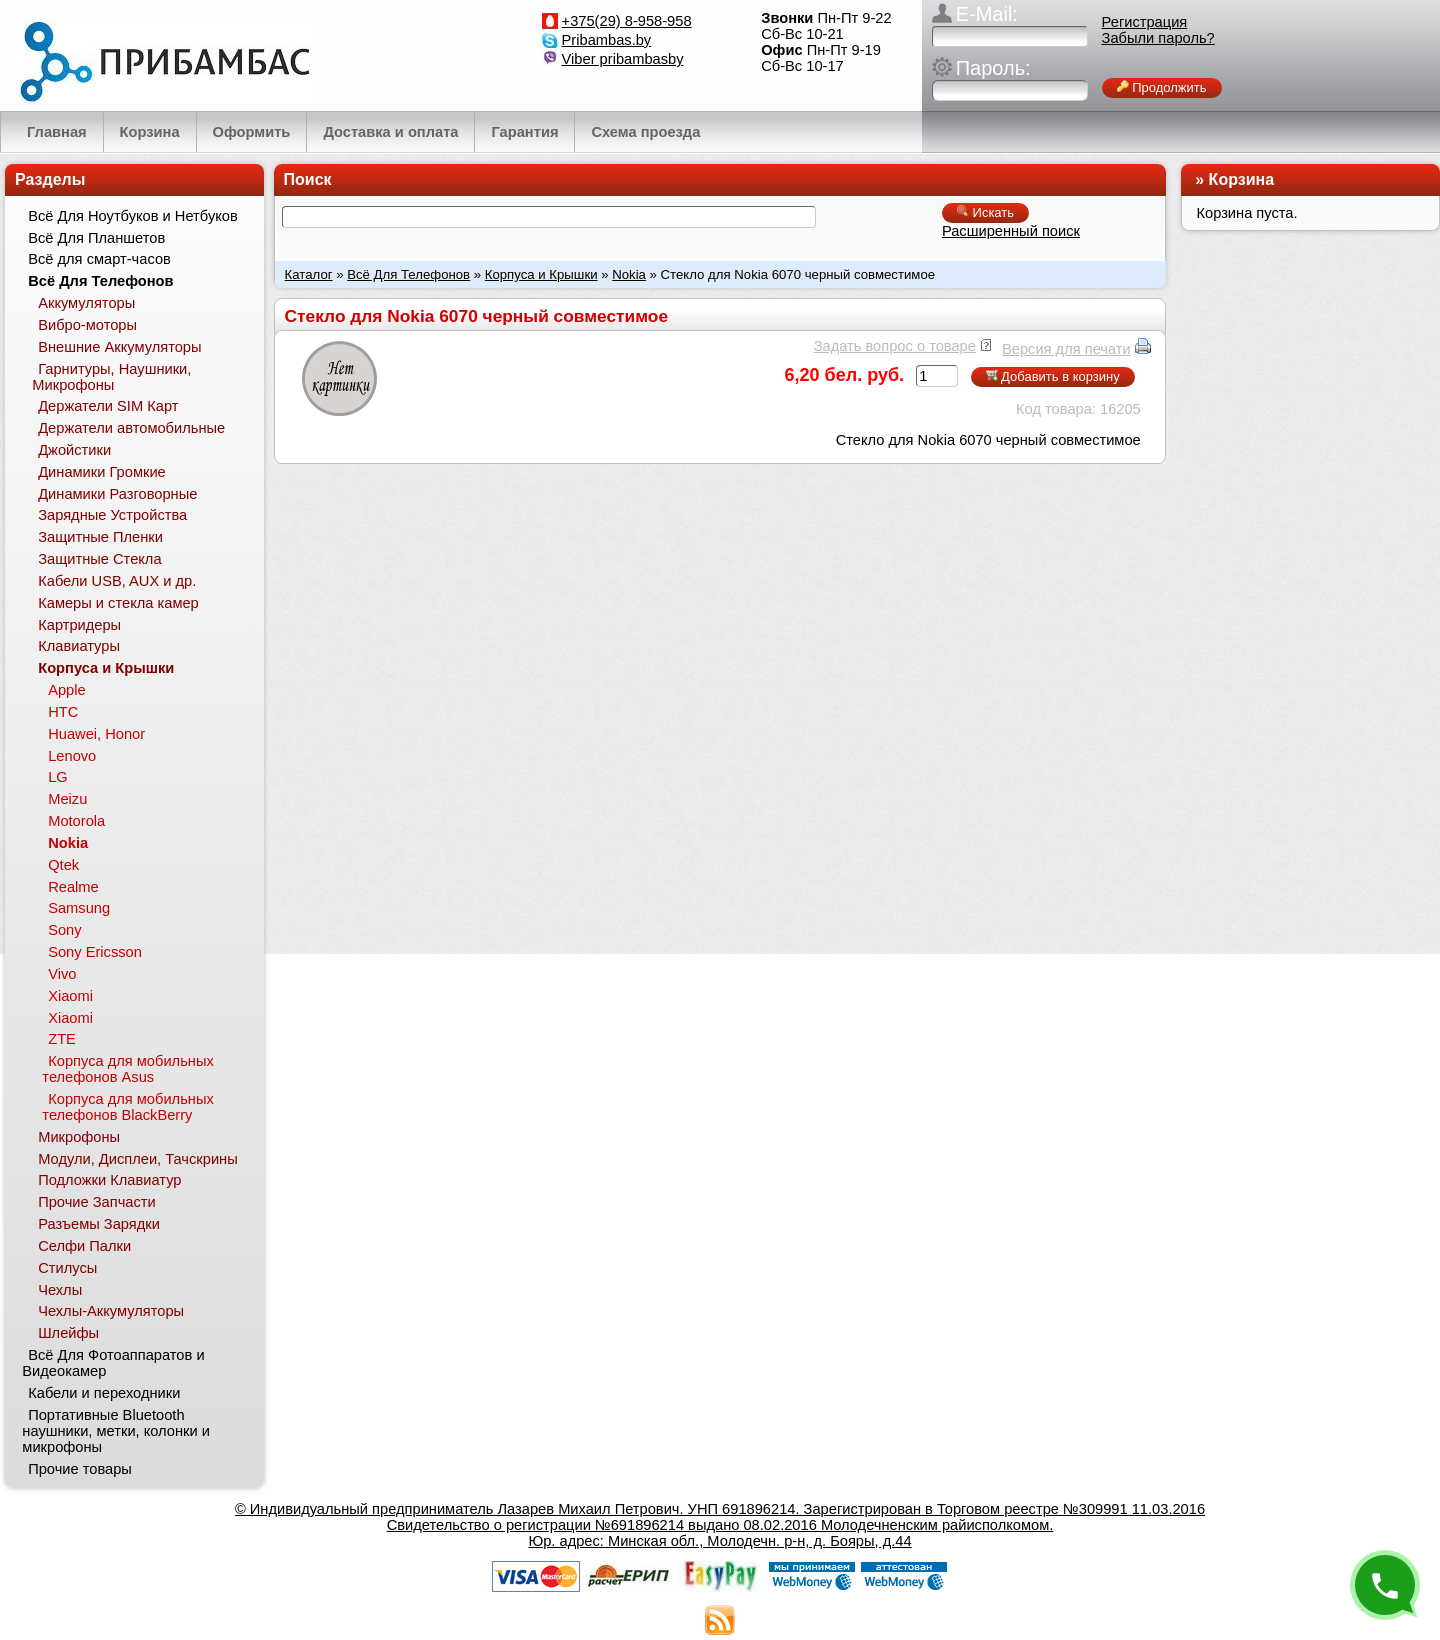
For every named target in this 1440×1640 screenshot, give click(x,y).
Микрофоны (79, 1137)
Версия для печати (1066, 349)
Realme (73, 887)
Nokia (629, 274)
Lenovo (72, 756)
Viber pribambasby (623, 59)
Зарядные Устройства (112, 515)
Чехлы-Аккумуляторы (111, 1311)
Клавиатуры (79, 646)
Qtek (63, 865)
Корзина (1241, 179)
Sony (64, 930)
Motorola (76, 821)
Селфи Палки (84, 1246)
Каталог (309, 274)
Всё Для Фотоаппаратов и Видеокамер (113, 1363)
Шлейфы (68, 1333)
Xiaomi (70, 996)
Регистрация (1145, 22)
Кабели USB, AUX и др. (117, 581)
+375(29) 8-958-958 (627, 21)
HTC (63, 712)
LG (58, 777)
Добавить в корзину (1053, 376)
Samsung (79, 908)
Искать (985, 212)
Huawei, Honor (96, 734)
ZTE (62, 1039)
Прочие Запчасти (97, 1202)
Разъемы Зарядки (99, 1224)
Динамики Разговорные (117, 494)
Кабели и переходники (104, 1393)
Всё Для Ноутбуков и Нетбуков (133, 216)
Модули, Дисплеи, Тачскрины (138, 1159)
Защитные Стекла (99, 559)
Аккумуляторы (86, 303)
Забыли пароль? (1158, 38)
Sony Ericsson (95, 952)
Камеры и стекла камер (118, 603)
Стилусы (67, 1268)
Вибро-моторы (87, 325)
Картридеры (79, 625)
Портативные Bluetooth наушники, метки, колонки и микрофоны (116, 1431)
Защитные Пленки (100, 537)
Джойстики (74, 450)
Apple (67, 690)
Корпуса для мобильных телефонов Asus (127, 1069)
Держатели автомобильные (131, 428)
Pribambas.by (607, 40)
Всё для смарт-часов (99, 259)
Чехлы (60, 1290)
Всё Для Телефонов (408, 274)
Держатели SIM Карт (108, 406)
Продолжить (1162, 87)
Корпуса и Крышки (541, 274)
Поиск (308, 179)
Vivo (62, 974)
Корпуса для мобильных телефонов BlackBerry (127, 1107)
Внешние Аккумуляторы (119, 347)
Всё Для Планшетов (96, 238)
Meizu (67, 799)
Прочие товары (80, 1469)
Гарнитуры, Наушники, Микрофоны (111, 377)
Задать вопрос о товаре (895, 346)
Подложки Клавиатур (109, 1180)
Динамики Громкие (102, 472)
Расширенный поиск (1011, 231)
